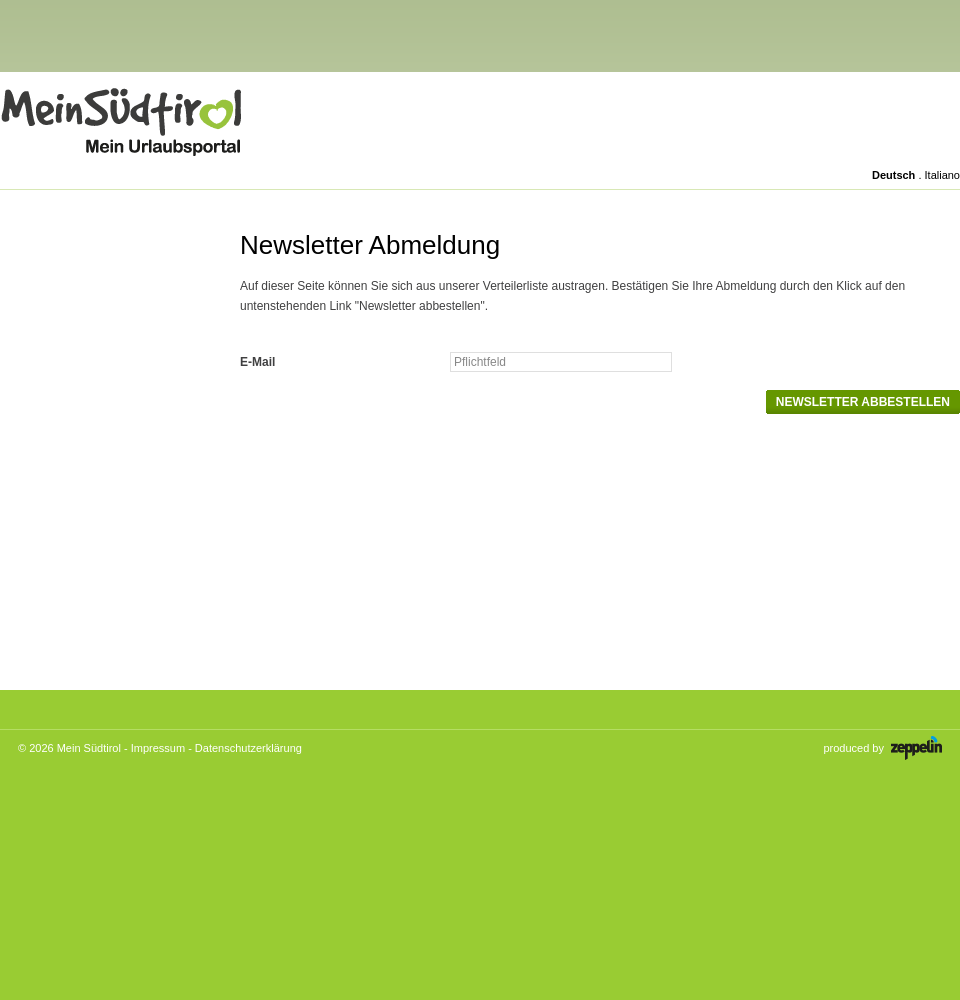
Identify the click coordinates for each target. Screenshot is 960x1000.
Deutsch (893, 175)
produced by (882, 748)
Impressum (158, 748)
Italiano (942, 175)
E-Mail (257, 362)
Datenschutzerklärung (248, 748)
